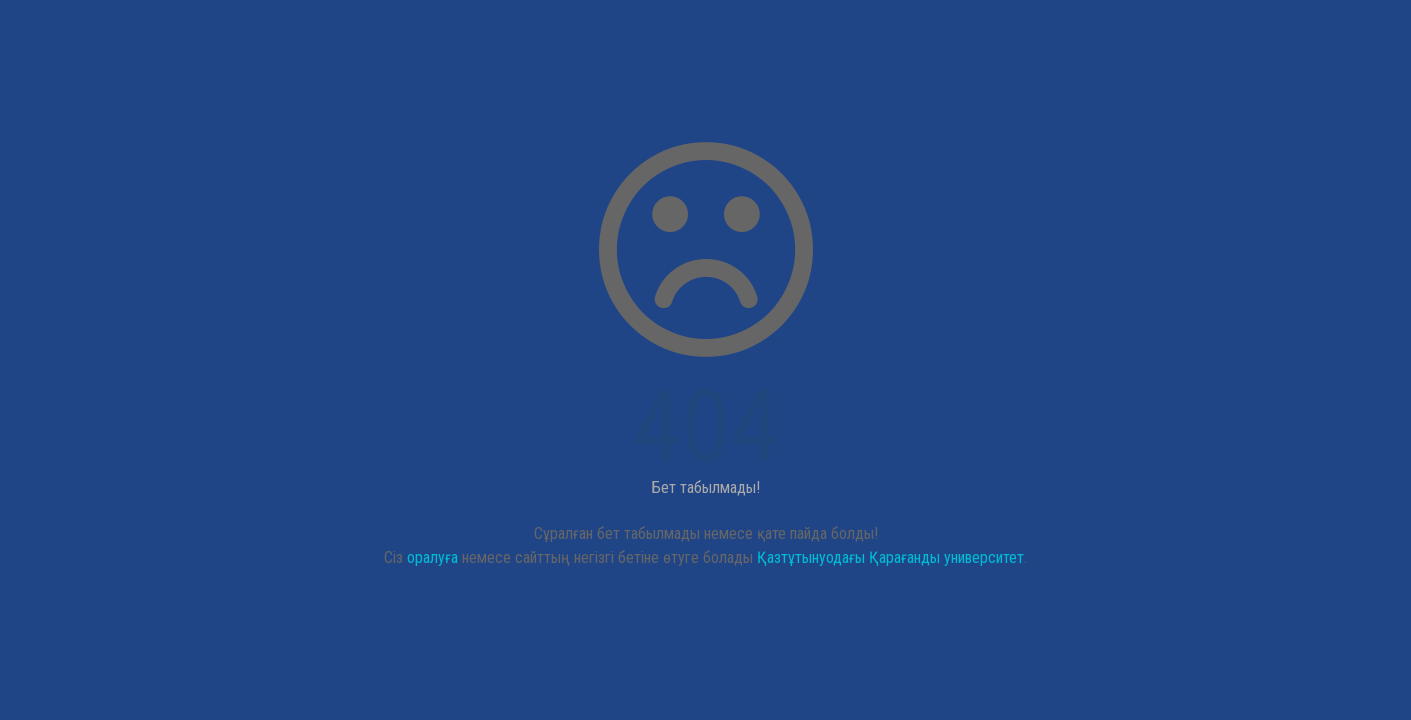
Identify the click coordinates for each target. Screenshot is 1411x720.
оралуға (432, 557)
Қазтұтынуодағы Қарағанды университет (890, 557)
